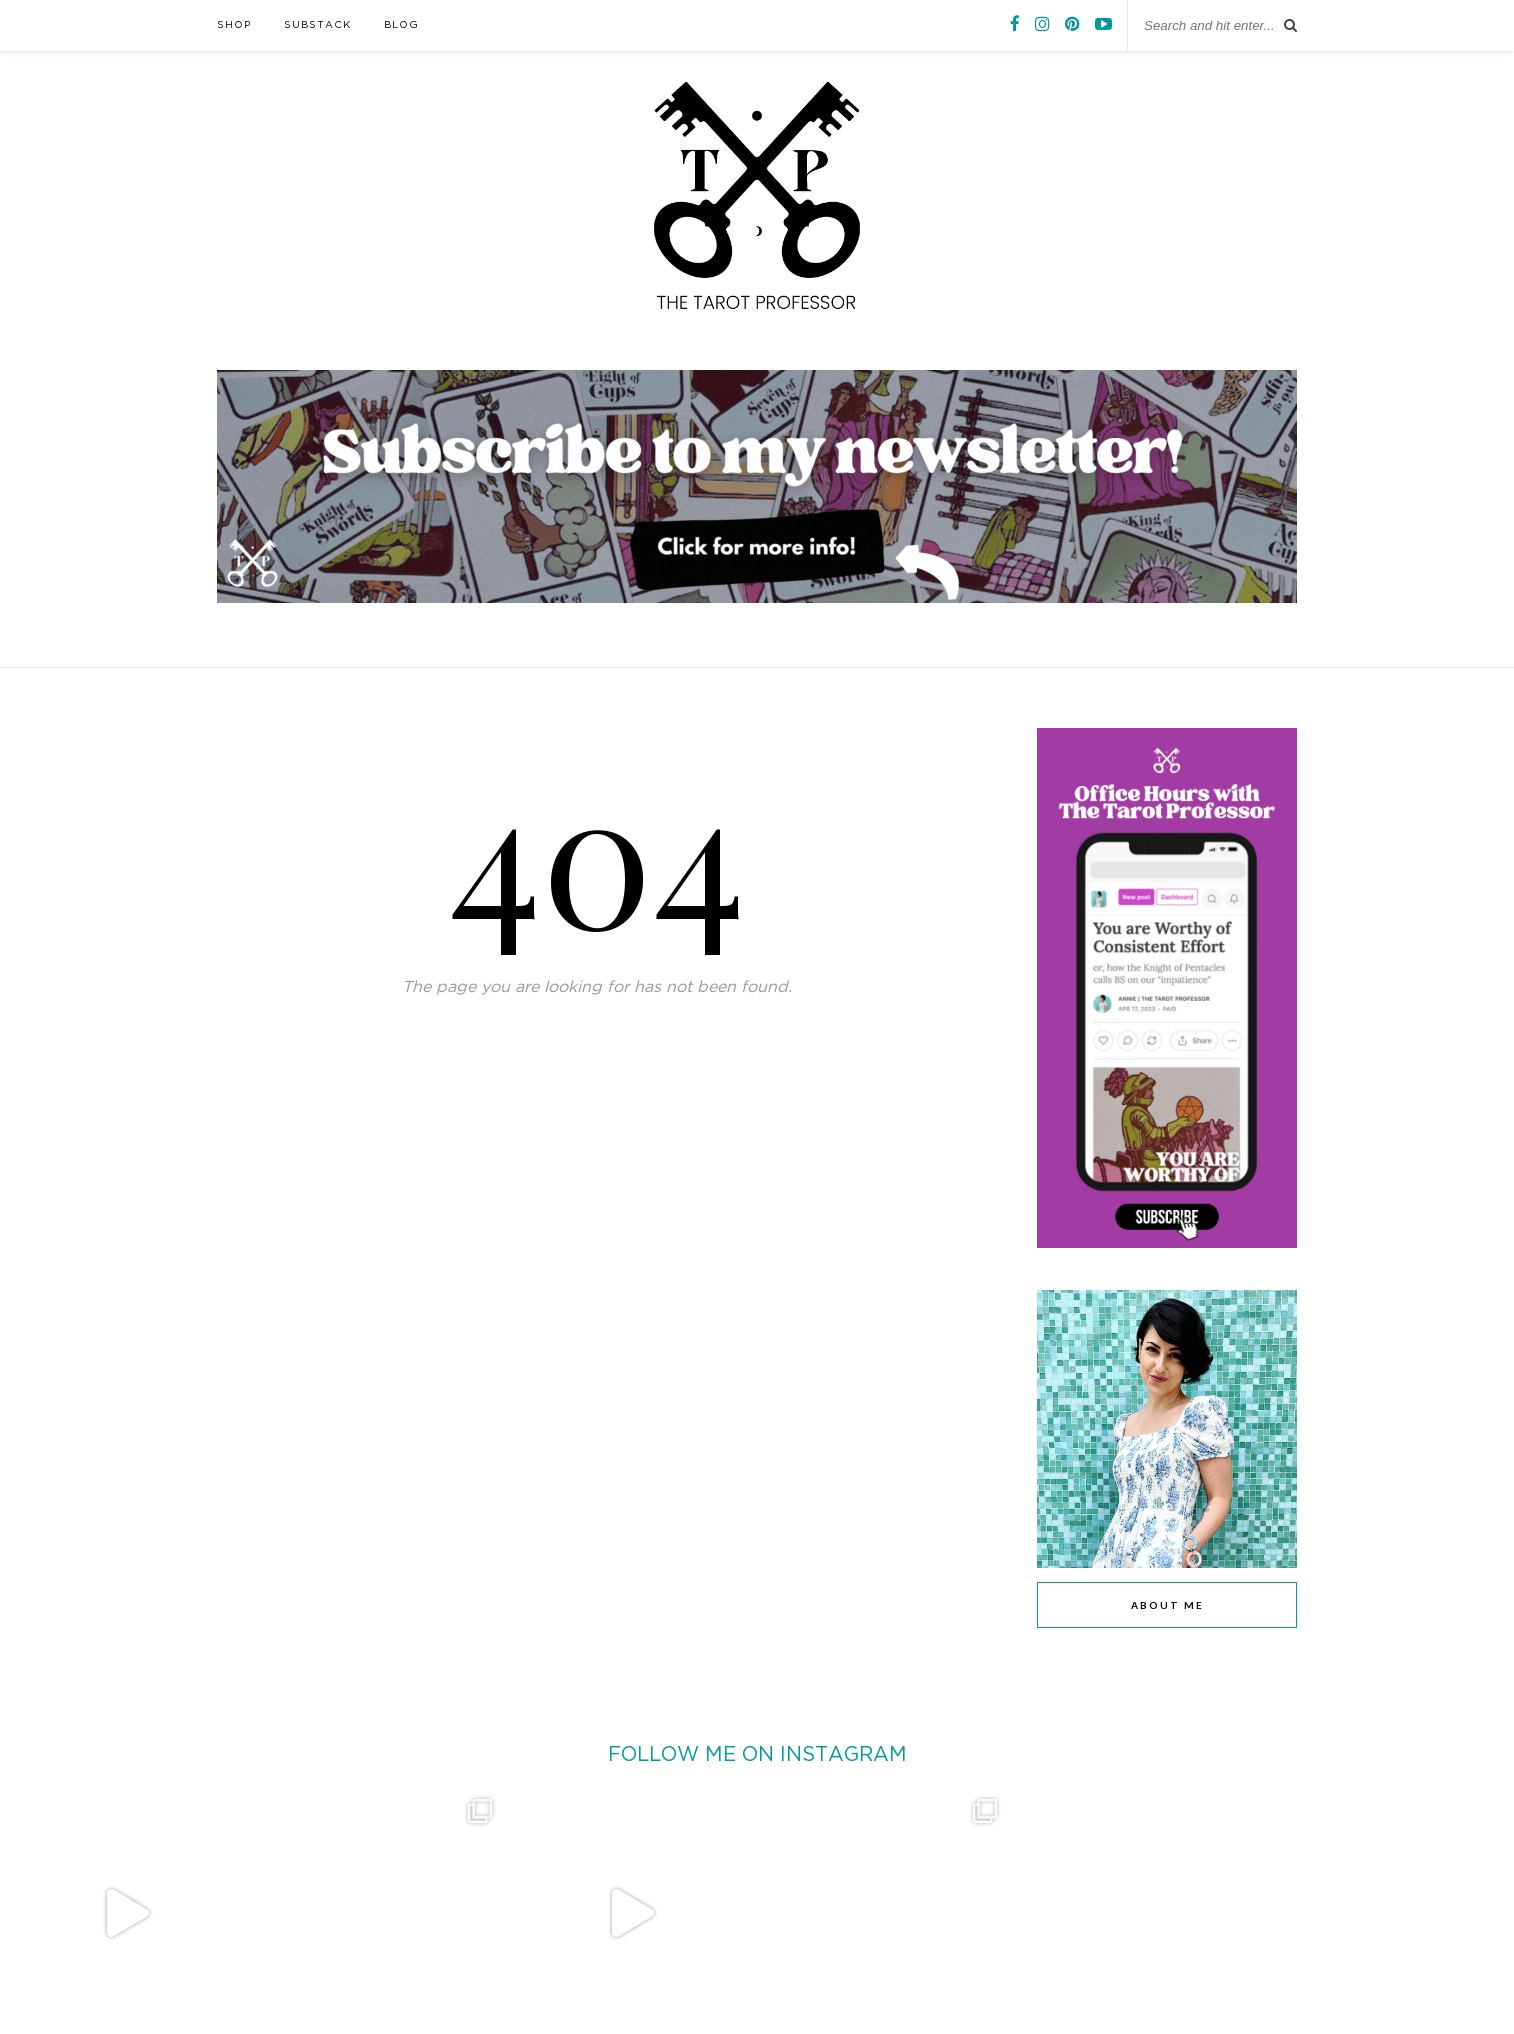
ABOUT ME (1167, 1605)
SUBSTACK (317, 25)
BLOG (401, 25)
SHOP (234, 25)
